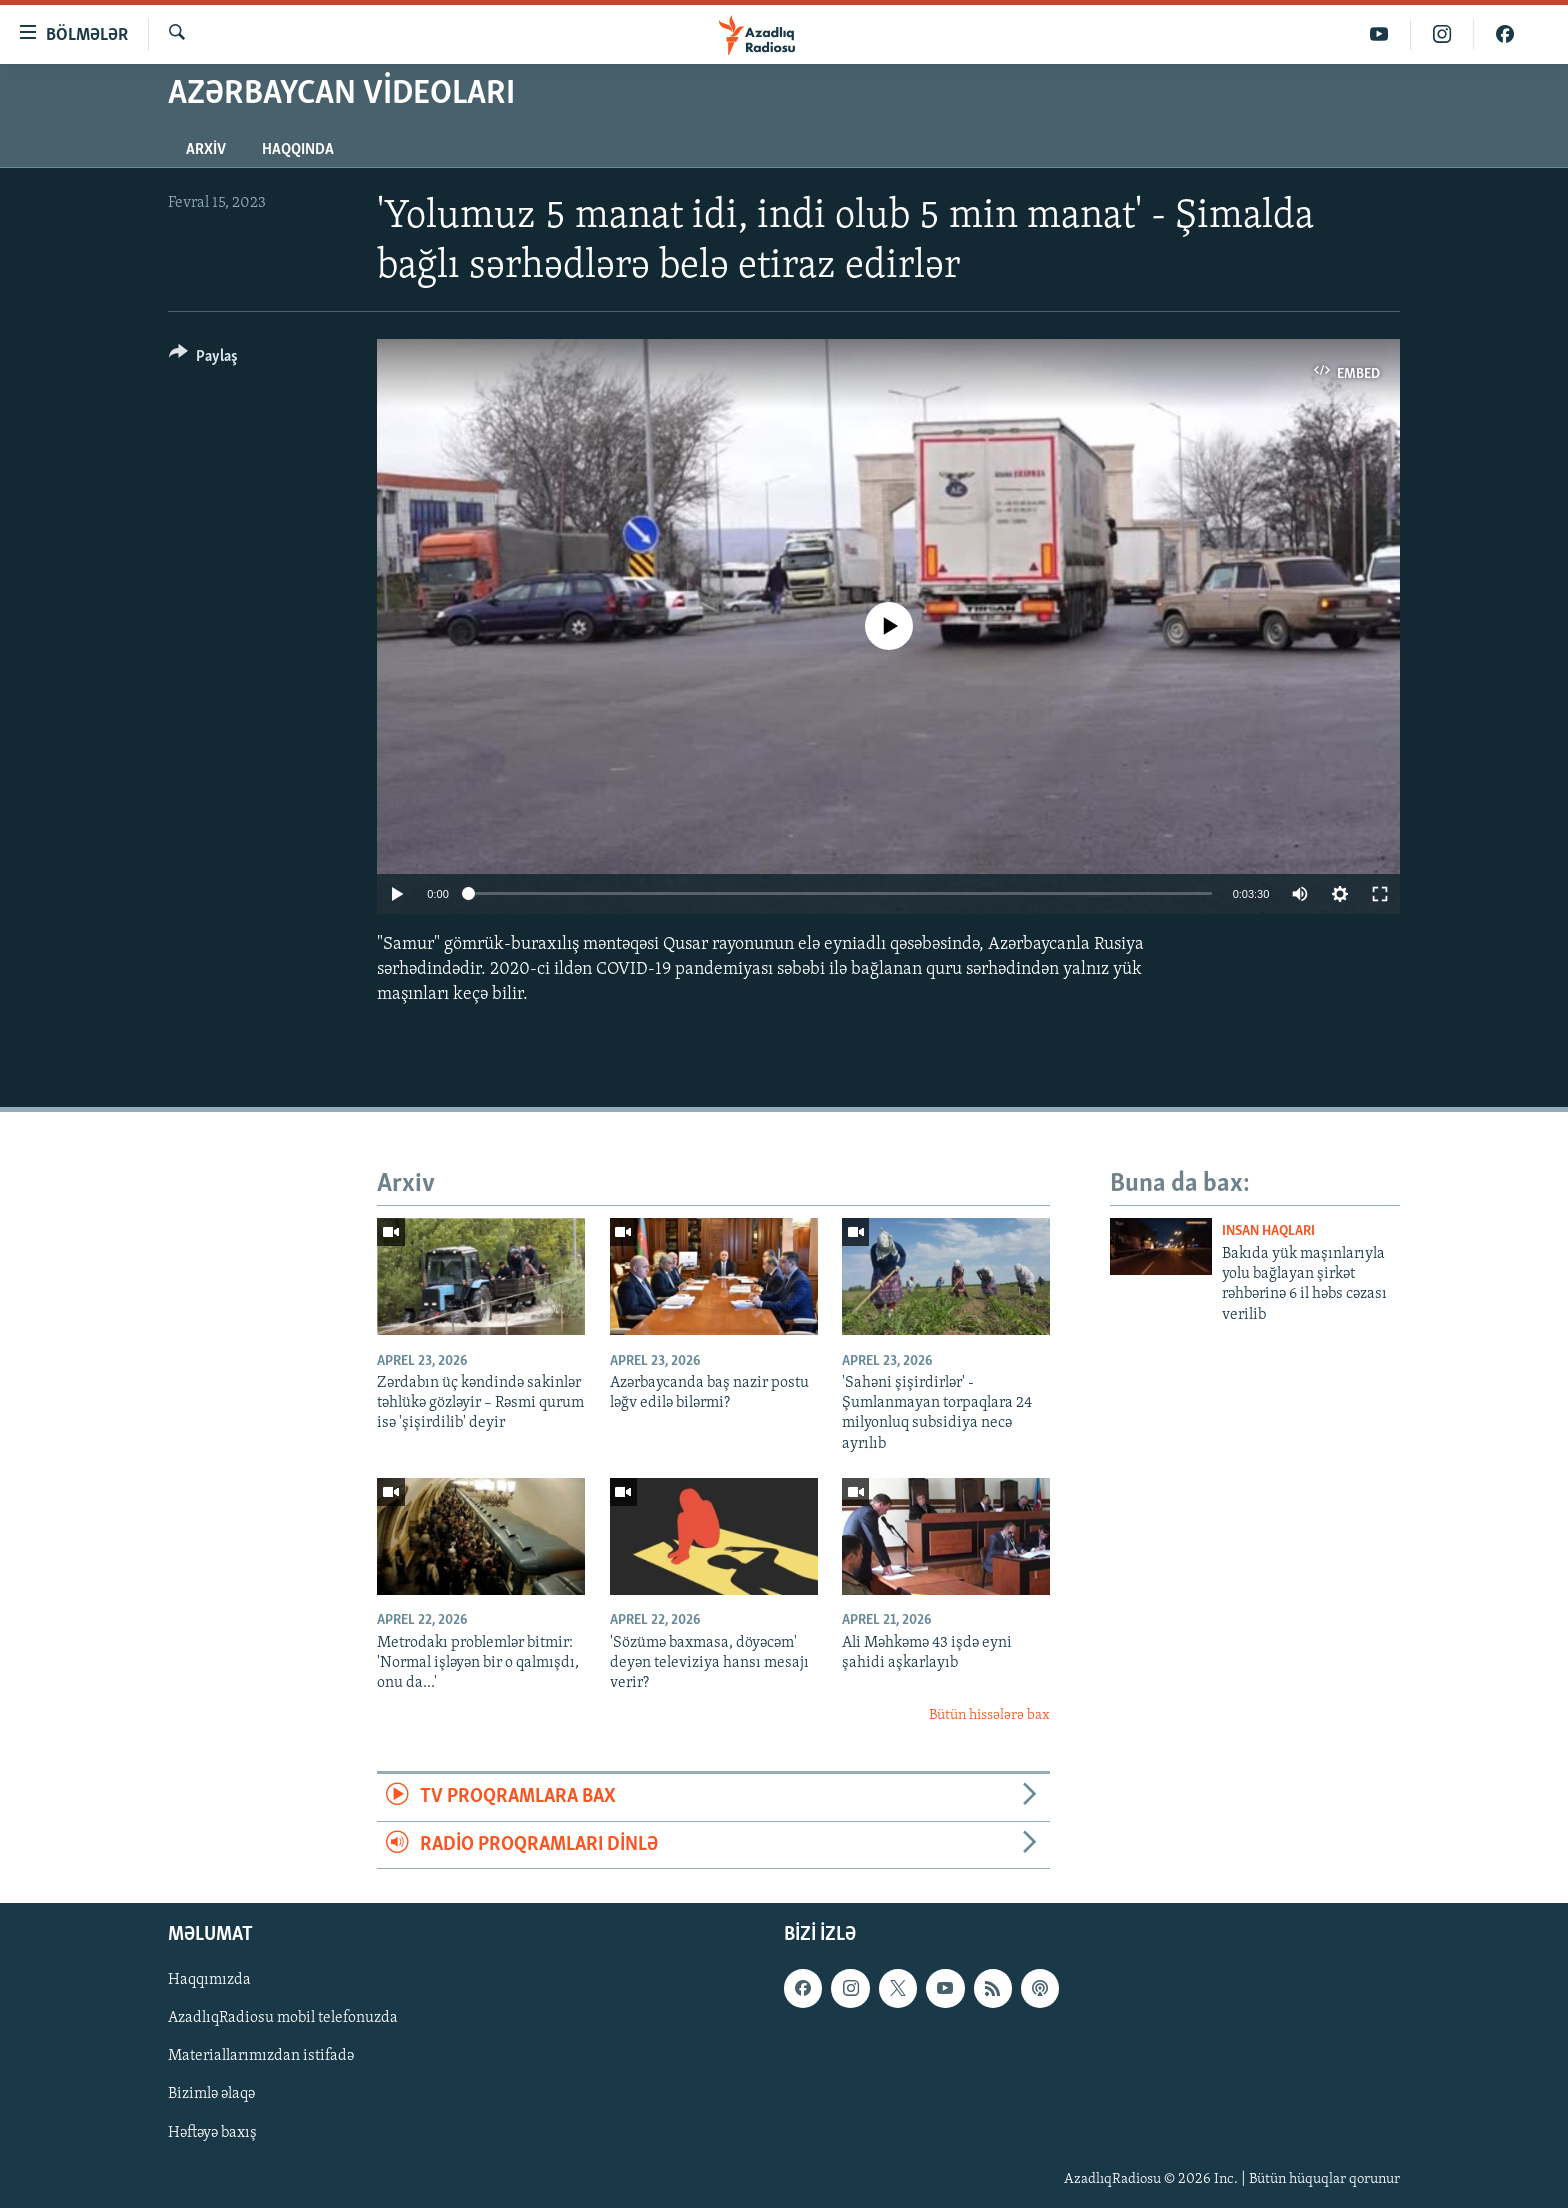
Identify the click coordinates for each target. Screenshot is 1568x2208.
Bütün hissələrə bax (989, 1715)
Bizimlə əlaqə (211, 2094)
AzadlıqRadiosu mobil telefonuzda (283, 2018)
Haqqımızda (209, 1980)
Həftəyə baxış (212, 2132)
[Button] (203, 359)
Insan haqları (1268, 1231)
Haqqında (298, 150)
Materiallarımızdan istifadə (261, 2056)
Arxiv (206, 150)
